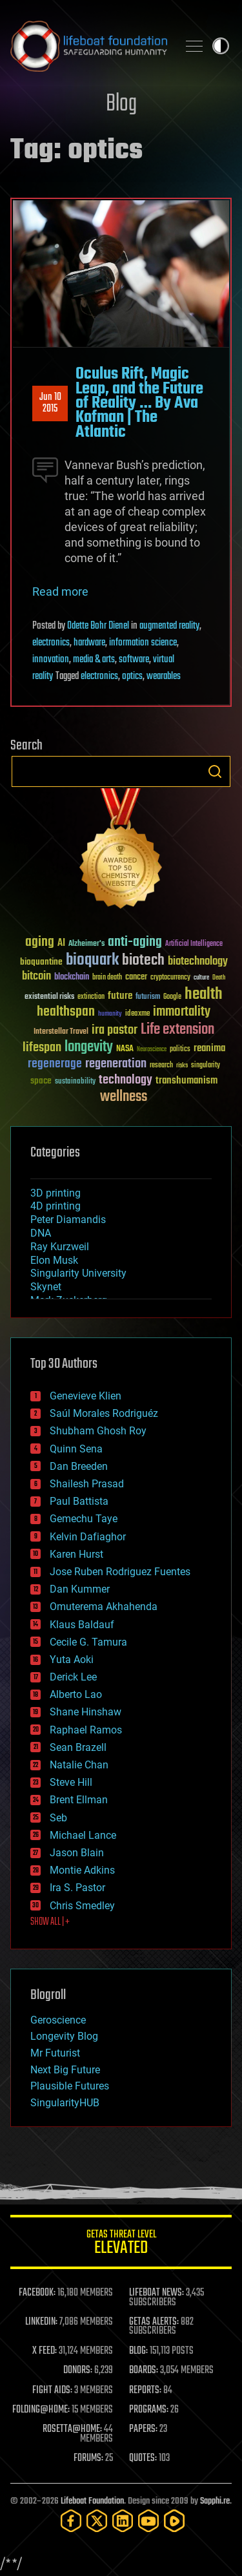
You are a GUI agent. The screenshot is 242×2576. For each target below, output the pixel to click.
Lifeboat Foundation (92, 2501)
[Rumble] (174, 2520)
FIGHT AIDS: (52, 2390)
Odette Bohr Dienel (98, 626)
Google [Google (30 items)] (172, 997)
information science (143, 642)
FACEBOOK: (37, 2293)
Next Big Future (65, 2070)
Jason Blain (77, 1853)
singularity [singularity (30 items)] (205, 1066)
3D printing (55, 1193)
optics (132, 676)
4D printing (55, 1206)
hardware (89, 642)
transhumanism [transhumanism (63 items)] (186, 1080)
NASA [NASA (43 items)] (125, 1049)
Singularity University (78, 1273)
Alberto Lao (76, 1694)
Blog (121, 104)
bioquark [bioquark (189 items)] (92, 960)
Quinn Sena (76, 1449)
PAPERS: (143, 2429)
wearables (163, 676)
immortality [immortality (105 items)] (181, 1012)
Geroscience (58, 2020)
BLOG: (138, 2351)
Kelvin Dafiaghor (88, 1537)
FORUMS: (88, 2458)
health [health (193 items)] (204, 994)
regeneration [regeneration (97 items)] (115, 1063)
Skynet (45, 1287)
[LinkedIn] (122, 2520)
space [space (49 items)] (41, 1080)
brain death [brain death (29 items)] (107, 978)
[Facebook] (71, 2520)
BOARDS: (143, 2370)
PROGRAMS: (148, 2410)
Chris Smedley (82, 1906)
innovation (50, 659)
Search (214, 771)
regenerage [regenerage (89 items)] (55, 1064)
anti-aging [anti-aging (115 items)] (135, 942)
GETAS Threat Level (121, 2244)
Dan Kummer (80, 1589)
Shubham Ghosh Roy (98, 1431)
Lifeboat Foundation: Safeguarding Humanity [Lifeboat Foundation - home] (88, 45)
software (134, 659)
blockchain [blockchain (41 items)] (71, 977)
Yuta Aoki (72, 1659)
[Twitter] (96, 2520)
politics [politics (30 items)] (180, 1049)
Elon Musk (54, 1260)
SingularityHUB (64, 2103)
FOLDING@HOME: (41, 2410)
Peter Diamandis (68, 1219)
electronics (51, 642)
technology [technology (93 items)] (125, 1080)
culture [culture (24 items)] (201, 977)
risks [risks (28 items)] (182, 1065)
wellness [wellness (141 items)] (123, 1097)
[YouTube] (148, 2520)
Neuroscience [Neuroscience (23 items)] (151, 1050)
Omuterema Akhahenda (103, 1606)
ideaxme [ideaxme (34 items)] (137, 1014)
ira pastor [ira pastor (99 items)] (114, 1030)
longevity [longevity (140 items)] (89, 1047)
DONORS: (77, 2370)
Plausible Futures (69, 2086)
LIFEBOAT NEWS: (156, 2293)
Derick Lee (73, 1677)
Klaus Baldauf (82, 1624)
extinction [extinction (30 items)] (91, 997)
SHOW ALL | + (50, 1922)
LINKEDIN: (41, 2322)
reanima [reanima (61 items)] (209, 1048)
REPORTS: (145, 2390)
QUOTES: (143, 2458)
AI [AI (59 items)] (61, 943)
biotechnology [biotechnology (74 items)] (198, 962)
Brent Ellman (79, 1800)
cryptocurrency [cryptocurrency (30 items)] (170, 978)
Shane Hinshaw (85, 1712)
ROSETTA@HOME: (72, 2429)
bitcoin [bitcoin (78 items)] (36, 976)
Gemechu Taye (83, 1519)
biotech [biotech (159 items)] (143, 960)
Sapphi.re (215, 2501)
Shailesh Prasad (87, 1484)
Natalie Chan (79, 1765)
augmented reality (169, 626)
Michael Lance (83, 1835)
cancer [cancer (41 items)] (136, 977)
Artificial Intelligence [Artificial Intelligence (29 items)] (194, 944)
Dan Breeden (79, 1466)
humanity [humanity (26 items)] (110, 1014)
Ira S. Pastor (77, 1887)
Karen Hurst (76, 1554)
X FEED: (44, 2351)
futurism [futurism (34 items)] (148, 997)
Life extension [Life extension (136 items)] (177, 1029)
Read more (60, 591)
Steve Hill (71, 1782)
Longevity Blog (64, 2036)
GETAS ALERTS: (154, 2322)
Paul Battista (79, 1501)
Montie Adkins (82, 1870)
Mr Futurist (55, 2053)
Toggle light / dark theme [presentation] (220, 45)
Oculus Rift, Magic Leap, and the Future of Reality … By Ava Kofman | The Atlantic (139, 403)
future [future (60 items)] (120, 996)
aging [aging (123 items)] (39, 942)
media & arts (94, 659)
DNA (40, 1233)
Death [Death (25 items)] (218, 977)
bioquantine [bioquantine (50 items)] (41, 961)
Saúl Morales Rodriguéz (104, 1413)
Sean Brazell (78, 1747)
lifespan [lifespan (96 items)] (42, 1047)
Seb (58, 1818)
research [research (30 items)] (161, 1066)
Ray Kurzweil (59, 1247)
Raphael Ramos (86, 1730)
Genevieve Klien (85, 1396)
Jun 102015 (50, 403)
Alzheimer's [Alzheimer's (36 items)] (86, 944)
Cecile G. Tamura (88, 1642)
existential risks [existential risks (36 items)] (49, 997)
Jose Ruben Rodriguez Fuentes (120, 1571)
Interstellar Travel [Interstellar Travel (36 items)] (61, 1032)
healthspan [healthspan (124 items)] (66, 1012)
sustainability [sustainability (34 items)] (75, 1082)
